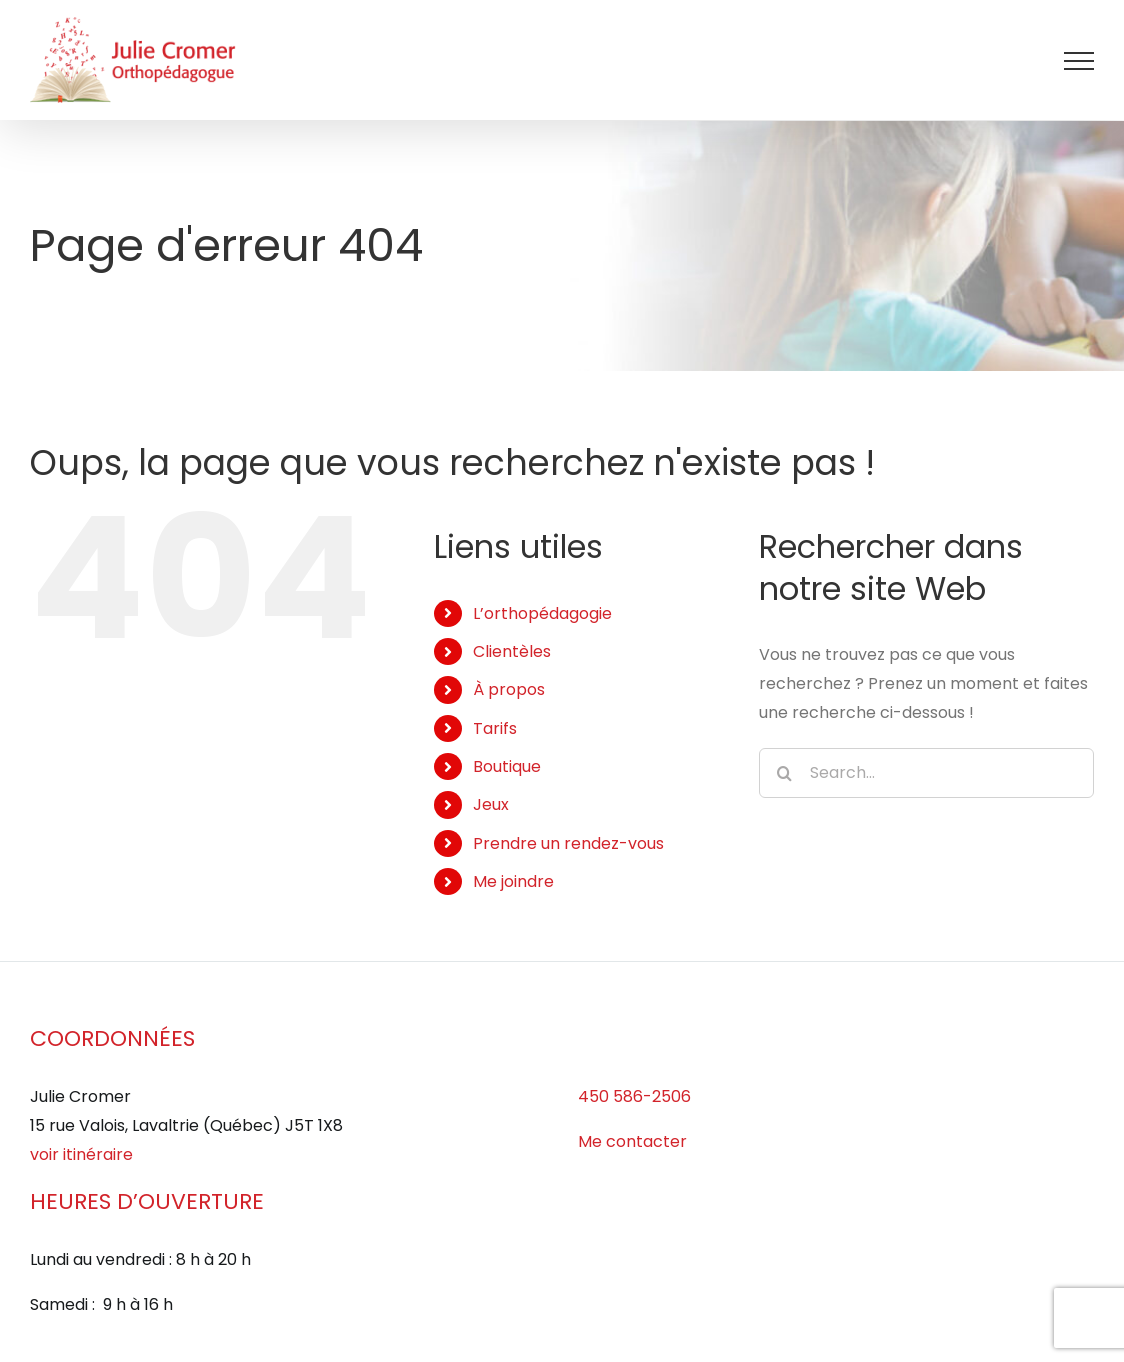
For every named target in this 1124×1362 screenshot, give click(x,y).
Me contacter (632, 1141)
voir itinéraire (81, 1154)
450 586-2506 (634, 1096)
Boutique (507, 766)
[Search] (784, 773)
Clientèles (512, 651)
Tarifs (495, 728)
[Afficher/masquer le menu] (1079, 61)
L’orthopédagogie (542, 613)
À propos (509, 689)
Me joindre (513, 881)
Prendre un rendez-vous (568, 843)
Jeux (491, 804)
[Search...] (926, 773)
